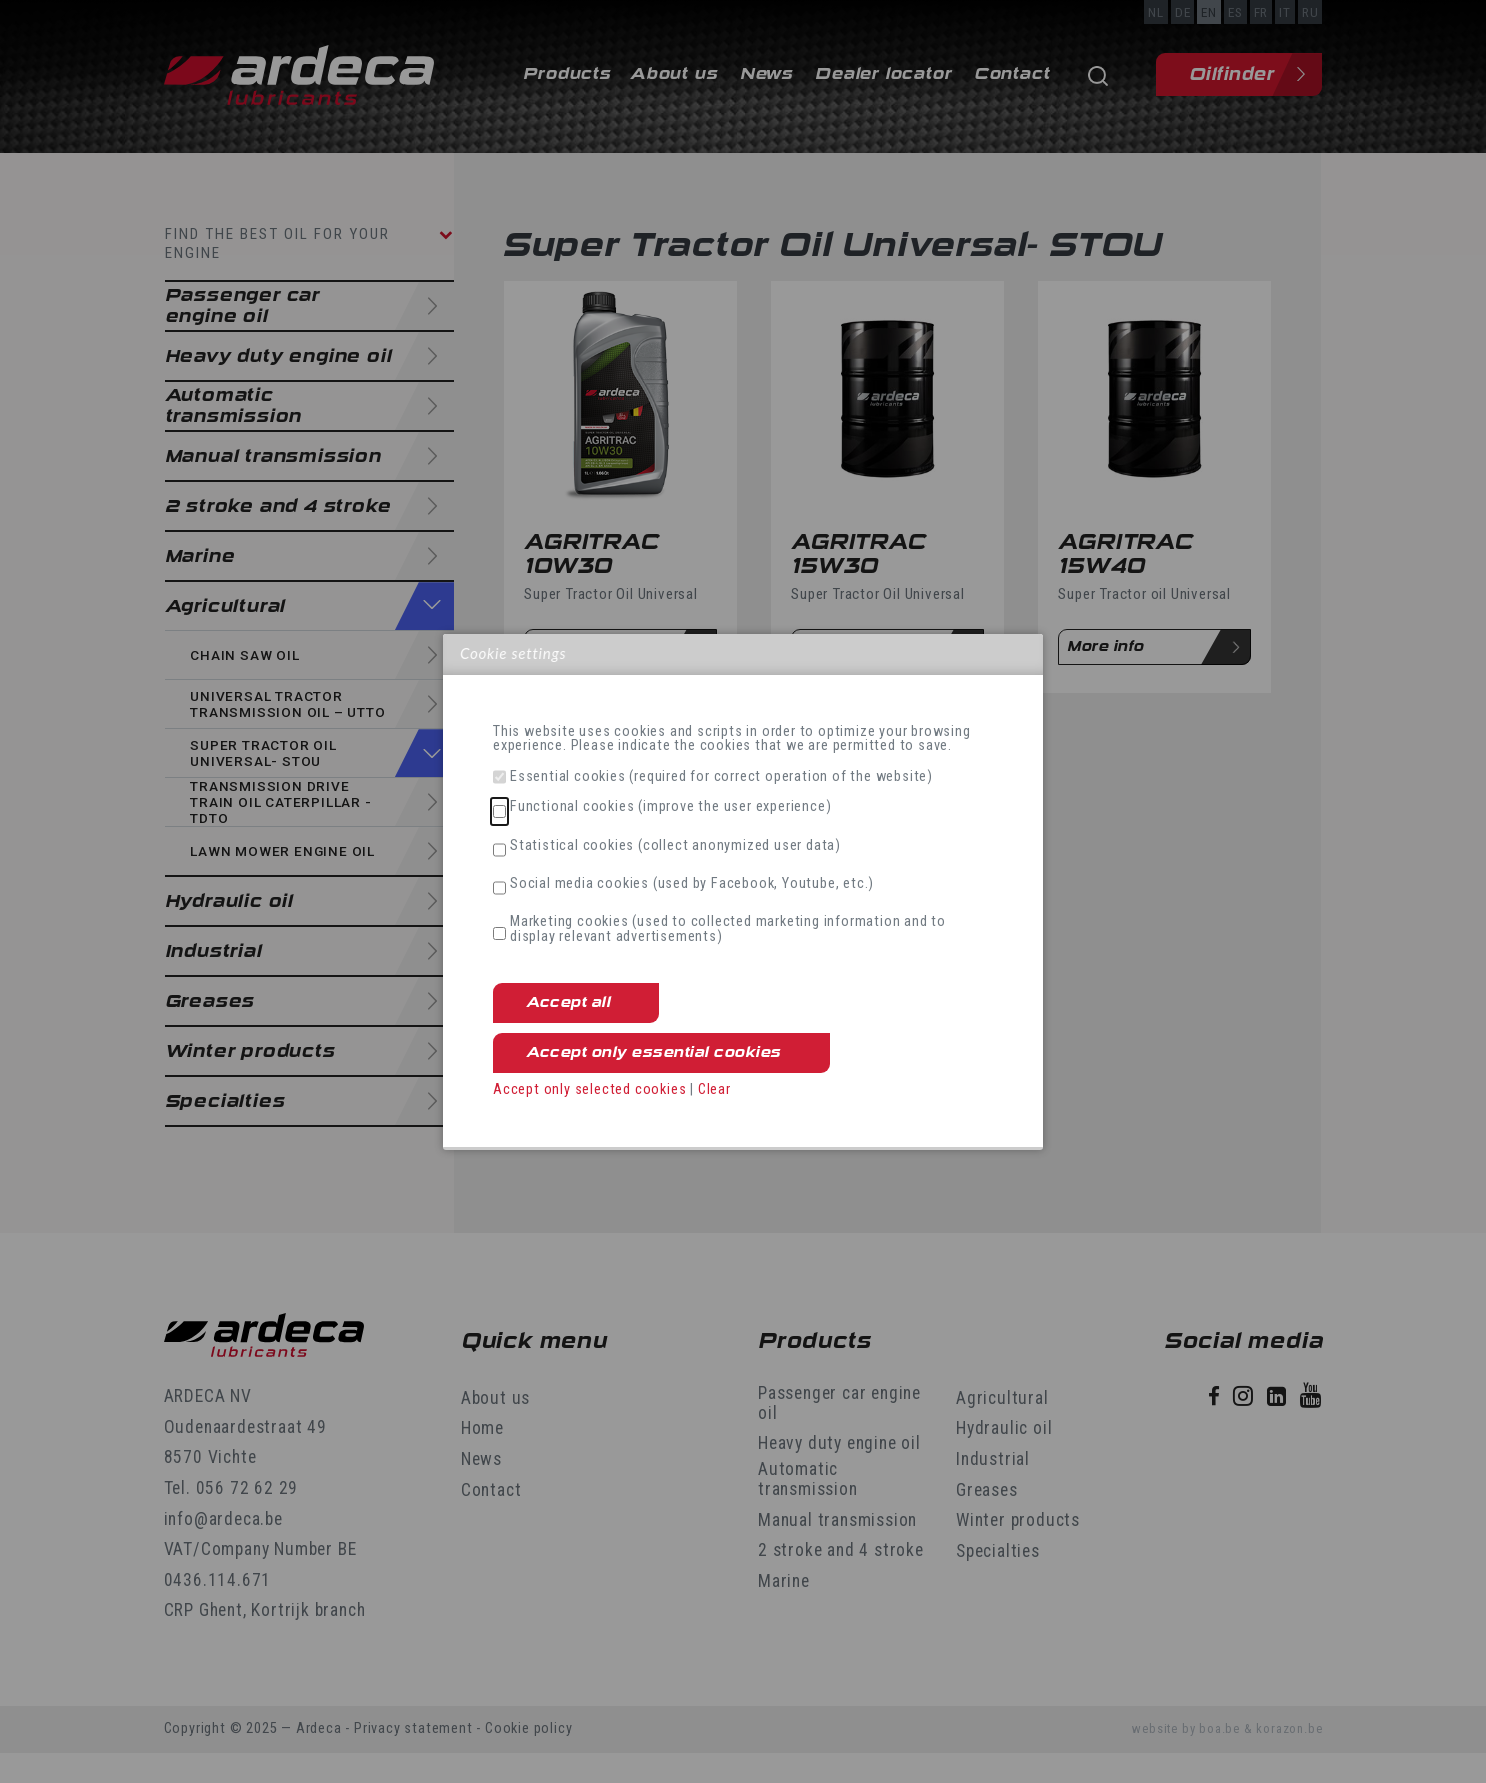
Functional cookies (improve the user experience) (670, 807)
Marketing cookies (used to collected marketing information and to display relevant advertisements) (728, 929)
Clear (714, 1089)
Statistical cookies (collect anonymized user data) (675, 846)
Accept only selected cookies (589, 1089)
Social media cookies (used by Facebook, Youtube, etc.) (692, 884)
